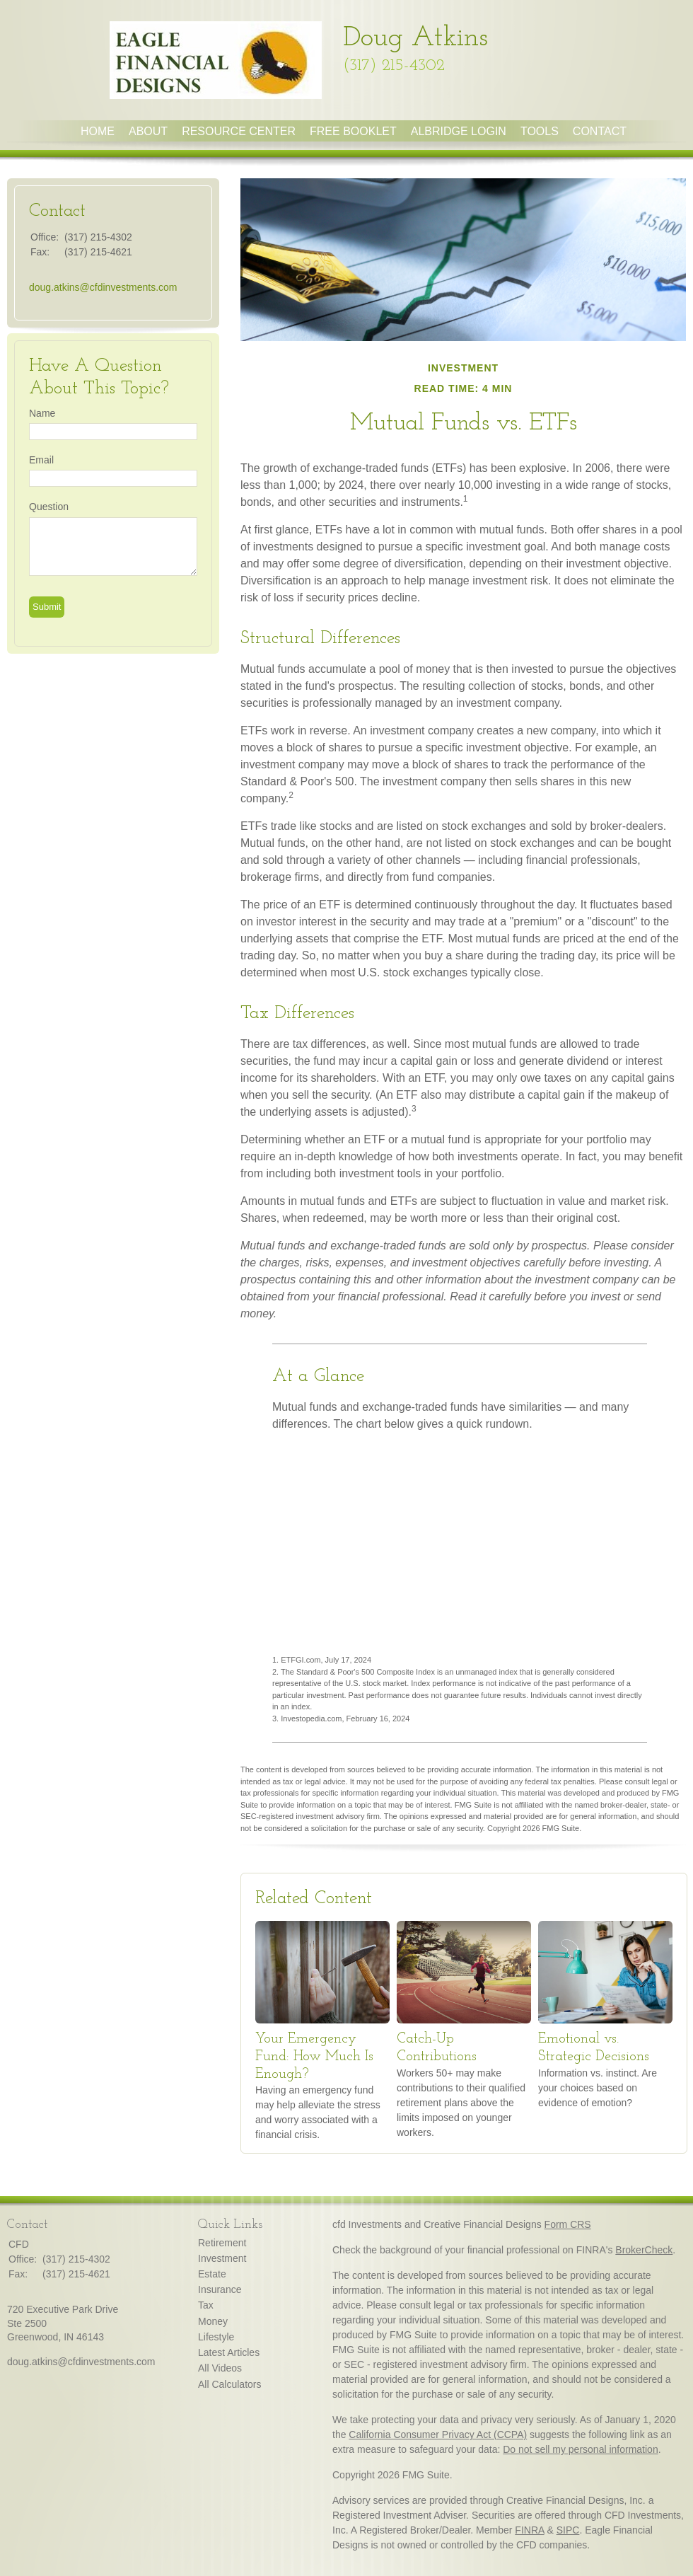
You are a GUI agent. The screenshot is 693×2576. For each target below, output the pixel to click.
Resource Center (239, 131)
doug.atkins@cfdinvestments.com (103, 287)
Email (41, 460)
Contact (600, 131)
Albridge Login (458, 131)
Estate (212, 2274)
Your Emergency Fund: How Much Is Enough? (314, 2056)
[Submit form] (46, 607)
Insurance (219, 2289)
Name (42, 413)
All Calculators (229, 2384)
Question (49, 506)
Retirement (222, 2242)
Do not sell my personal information (580, 2449)
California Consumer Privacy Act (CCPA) (438, 2434)
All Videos (220, 2368)
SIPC (568, 2530)
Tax (206, 2305)
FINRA (529, 2530)
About (148, 131)
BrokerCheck (643, 2250)
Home (98, 131)
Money (213, 2321)
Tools (539, 131)
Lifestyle (216, 2337)
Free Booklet (353, 131)
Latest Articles (229, 2352)
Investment (222, 2258)
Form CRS (567, 2224)
